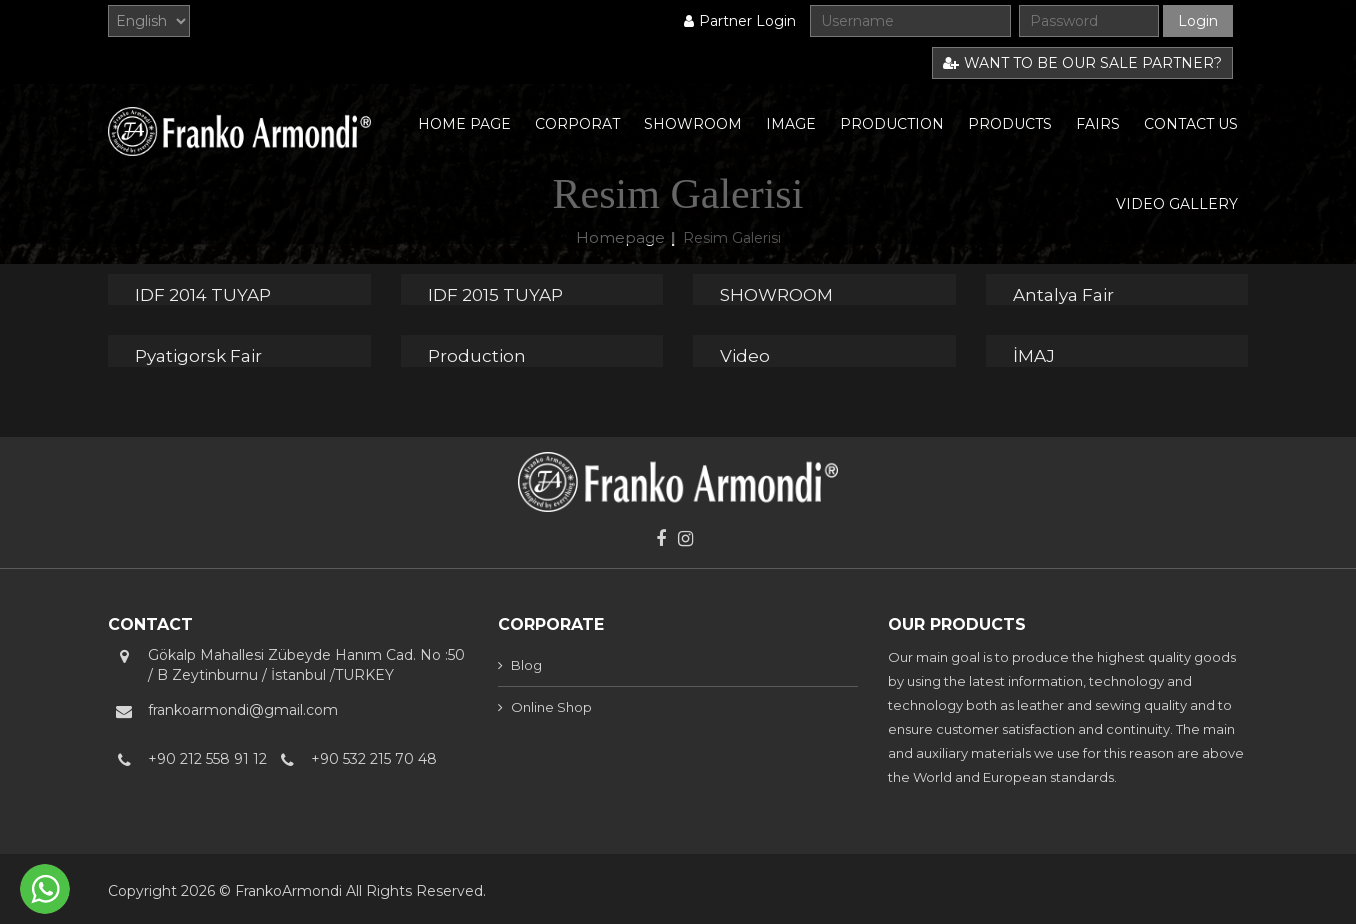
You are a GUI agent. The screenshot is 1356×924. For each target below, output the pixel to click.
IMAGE (791, 124)
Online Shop (551, 707)
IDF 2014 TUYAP (203, 295)
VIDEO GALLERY (1177, 204)
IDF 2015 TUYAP (495, 295)
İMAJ (1034, 356)
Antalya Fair (1063, 295)
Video (745, 356)
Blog (526, 665)
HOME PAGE (464, 124)
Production (477, 356)
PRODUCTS (1010, 124)
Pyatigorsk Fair (198, 356)
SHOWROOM (693, 124)
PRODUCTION (892, 124)
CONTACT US (1191, 124)
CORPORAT (577, 124)
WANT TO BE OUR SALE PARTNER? (1082, 63)
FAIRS (1098, 124)
